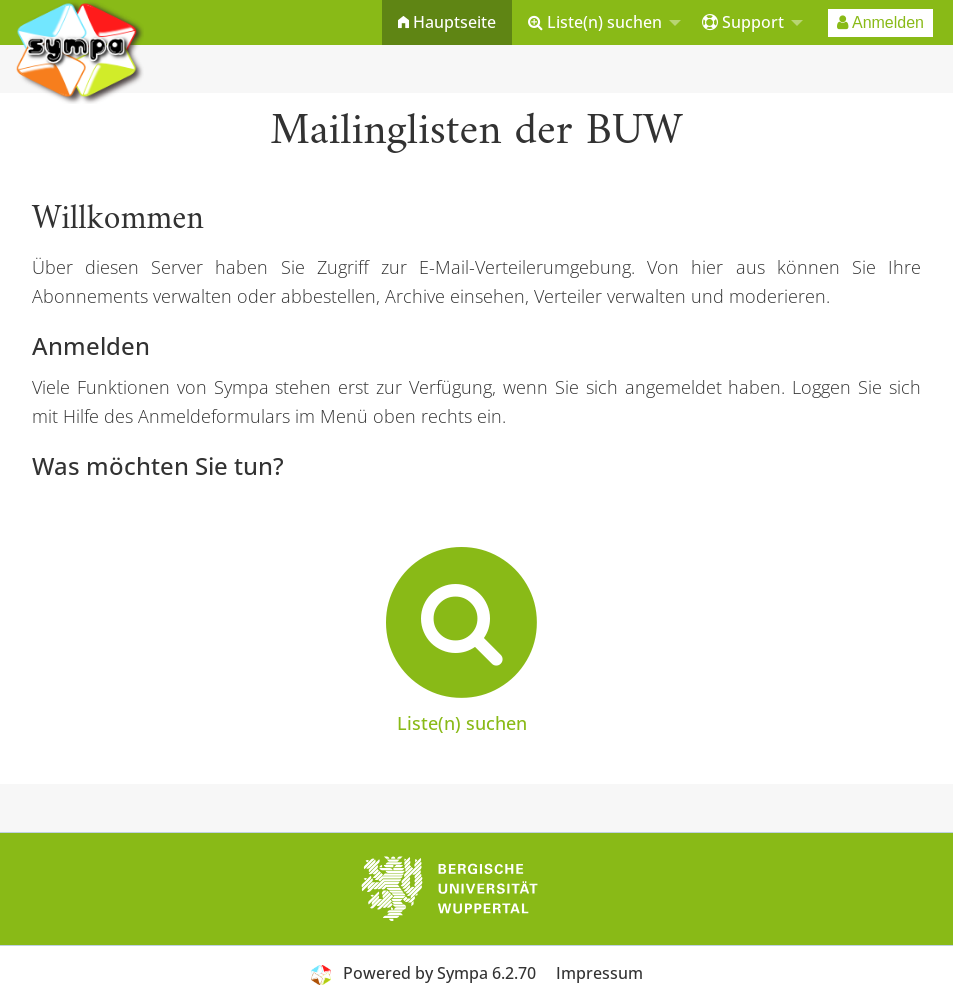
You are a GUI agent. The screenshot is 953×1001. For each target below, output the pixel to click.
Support (743, 22)
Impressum (599, 973)
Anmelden (880, 22)
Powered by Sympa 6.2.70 (439, 973)
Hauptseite (447, 22)
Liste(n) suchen (595, 22)
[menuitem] (447, 22)
